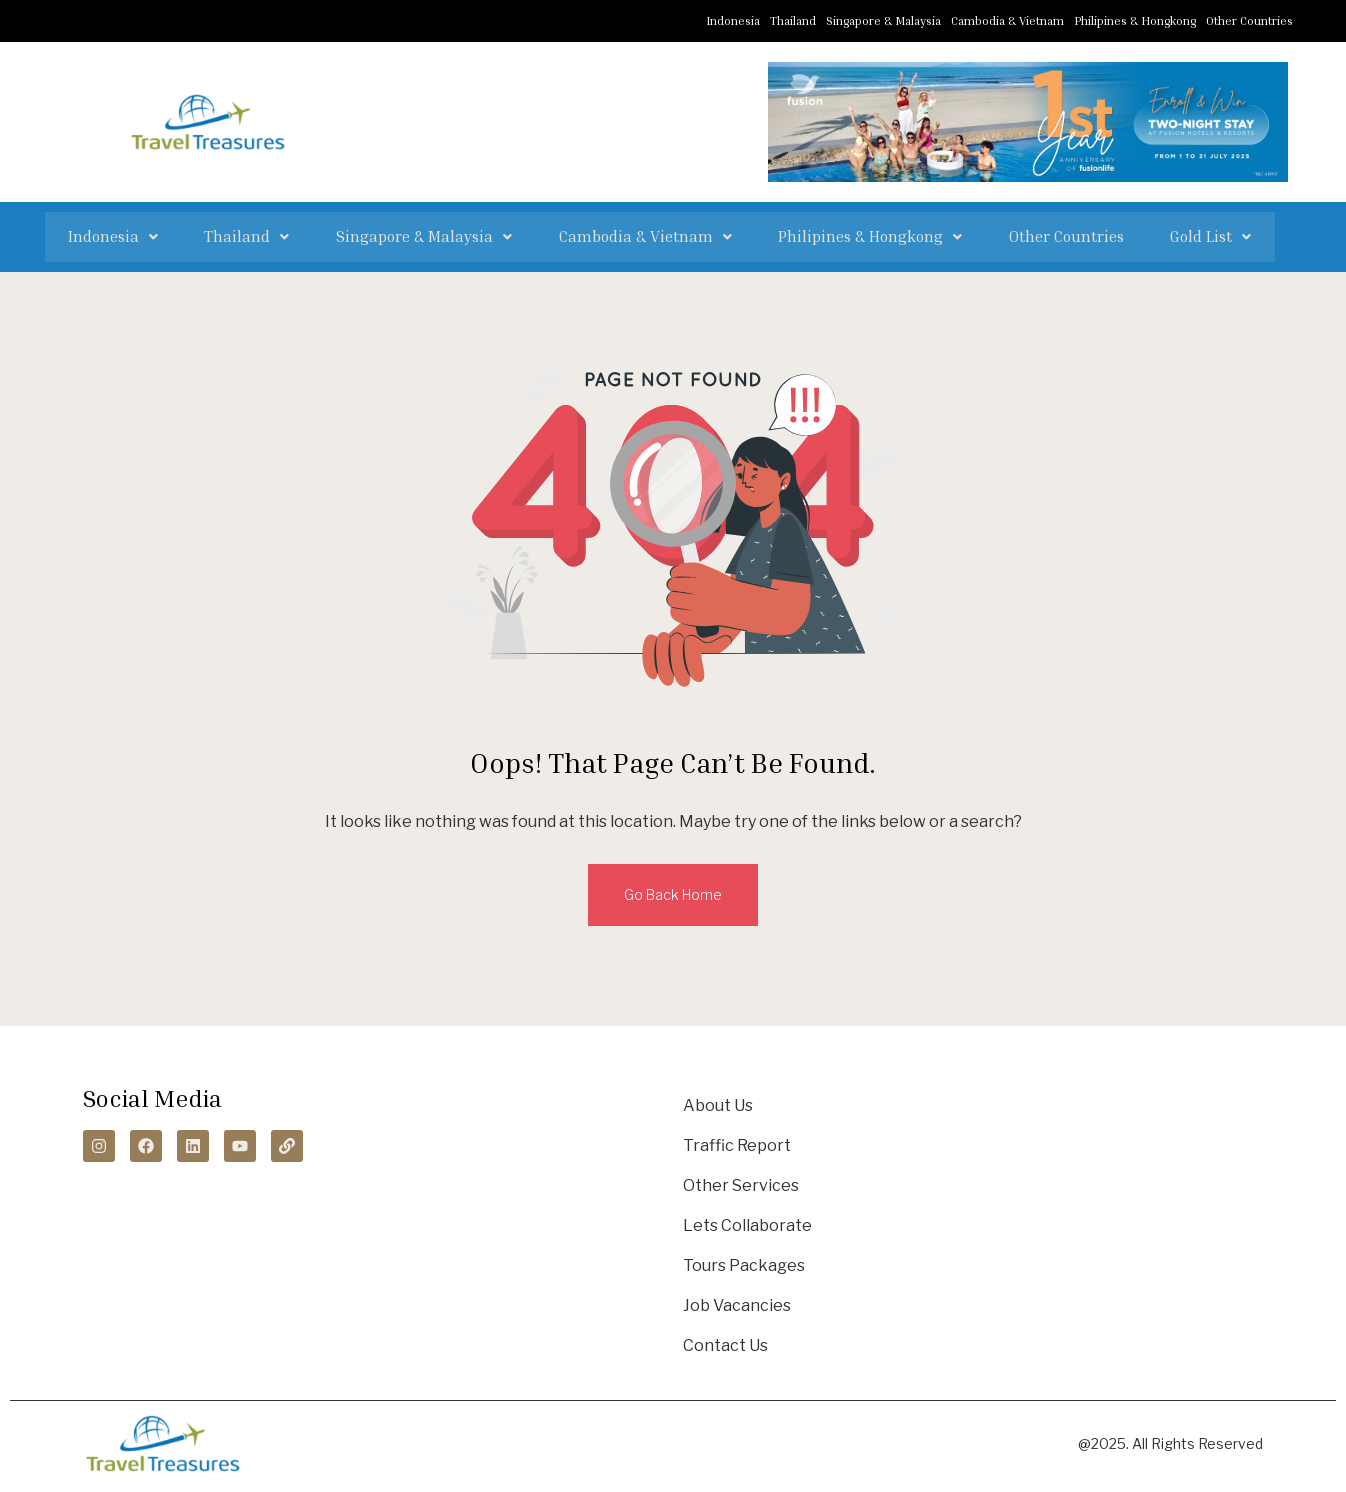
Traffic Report (737, 1141)
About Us (718, 1101)
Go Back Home (673, 890)
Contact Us (725, 1341)
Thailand (793, 20)
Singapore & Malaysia (883, 20)
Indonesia (733, 20)
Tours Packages (744, 1261)
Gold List (1164, 235)
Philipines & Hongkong (1135, 20)
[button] (159, 235)
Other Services (741, 1181)
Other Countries (1249, 20)
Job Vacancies (737, 1301)
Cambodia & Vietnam (1007, 20)
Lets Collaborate (747, 1221)
